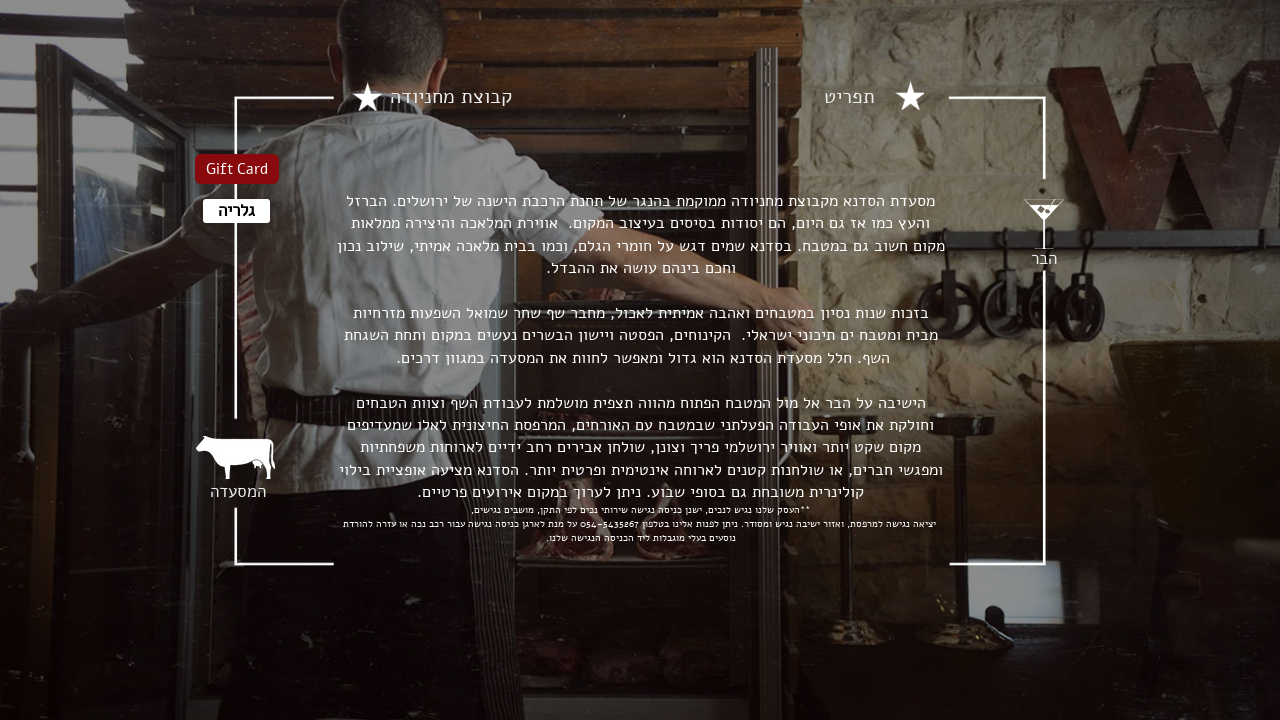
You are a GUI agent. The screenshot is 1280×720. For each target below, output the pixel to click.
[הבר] (1043, 259)
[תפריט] (849, 97)
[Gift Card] (237, 169)
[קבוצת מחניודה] (451, 97)
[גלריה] (236, 211)
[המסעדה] (237, 492)
